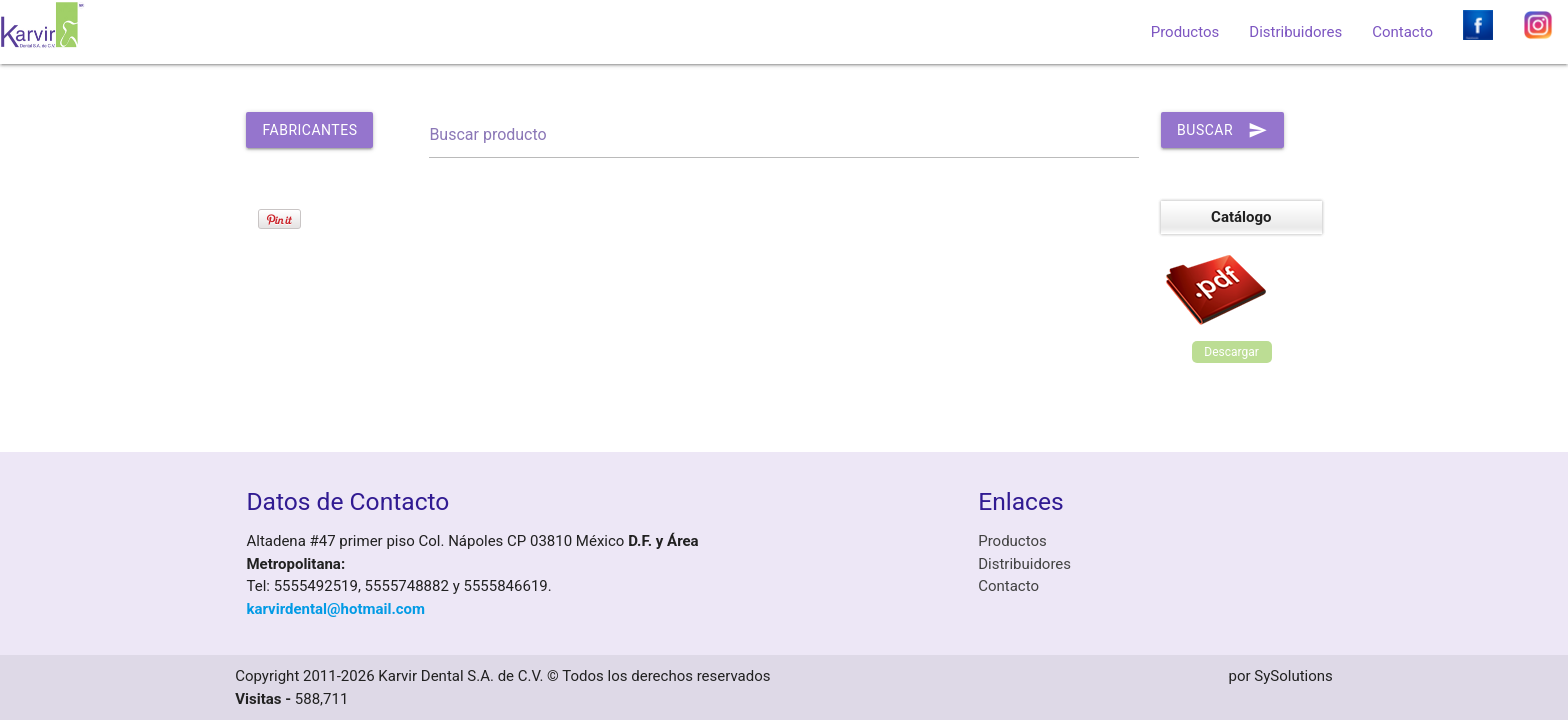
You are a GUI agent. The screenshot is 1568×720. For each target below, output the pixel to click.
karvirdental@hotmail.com (335, 609)
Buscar (1222, 130)
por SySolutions (1281, 676)
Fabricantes (309, 130)
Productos (1185, 32)
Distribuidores (1295, 32)
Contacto (1402, 32)
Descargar (1231, 352)
